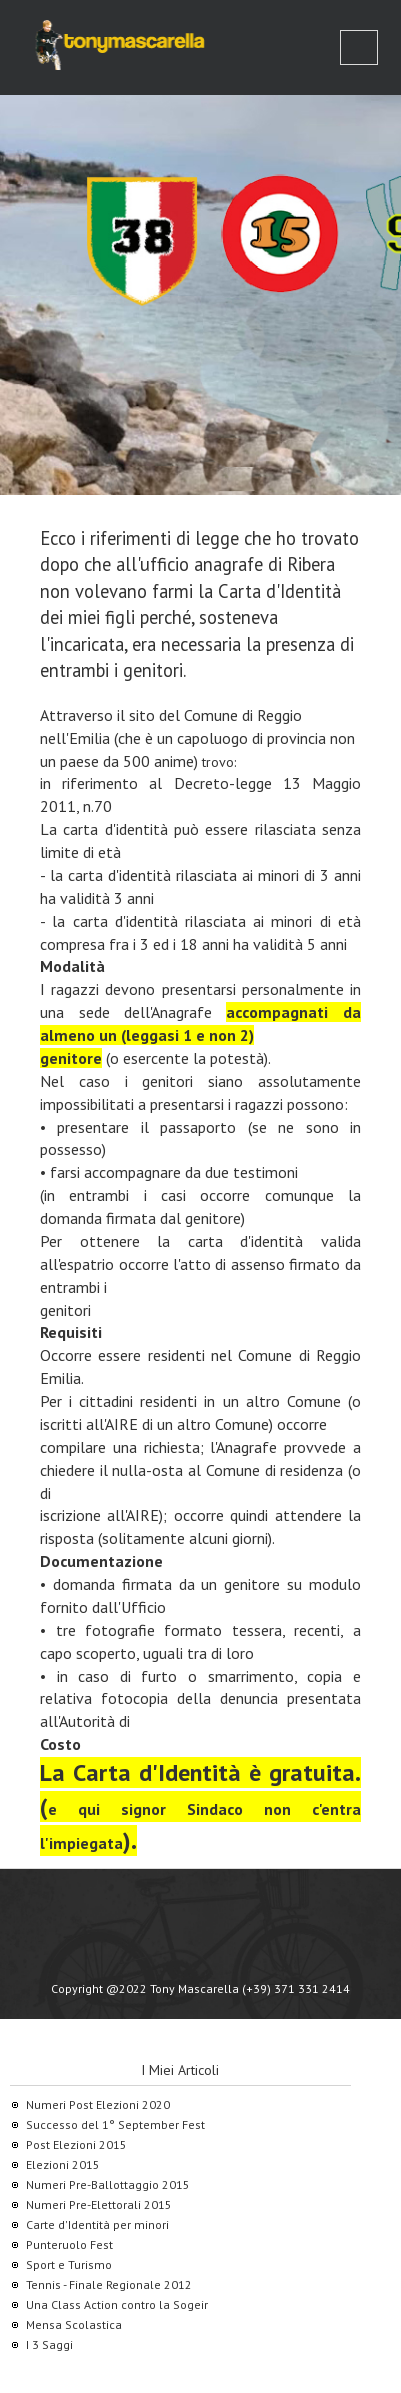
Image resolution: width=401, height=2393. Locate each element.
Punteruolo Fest (69, 2244)
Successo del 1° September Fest (115, 2124)
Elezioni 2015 (63, 2164)
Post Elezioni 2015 (76, 2144)
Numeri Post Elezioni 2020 (98, 2104)
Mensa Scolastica (74, 2324)
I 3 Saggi (49, 2344)
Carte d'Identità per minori (97, 2224)
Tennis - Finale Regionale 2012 (109, 2284)
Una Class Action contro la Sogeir (117, 2304)
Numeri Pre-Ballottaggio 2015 (108, 2184)
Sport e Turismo (69, 2264)
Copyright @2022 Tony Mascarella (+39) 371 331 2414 (200, 1988)
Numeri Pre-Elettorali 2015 (99, 2204)
